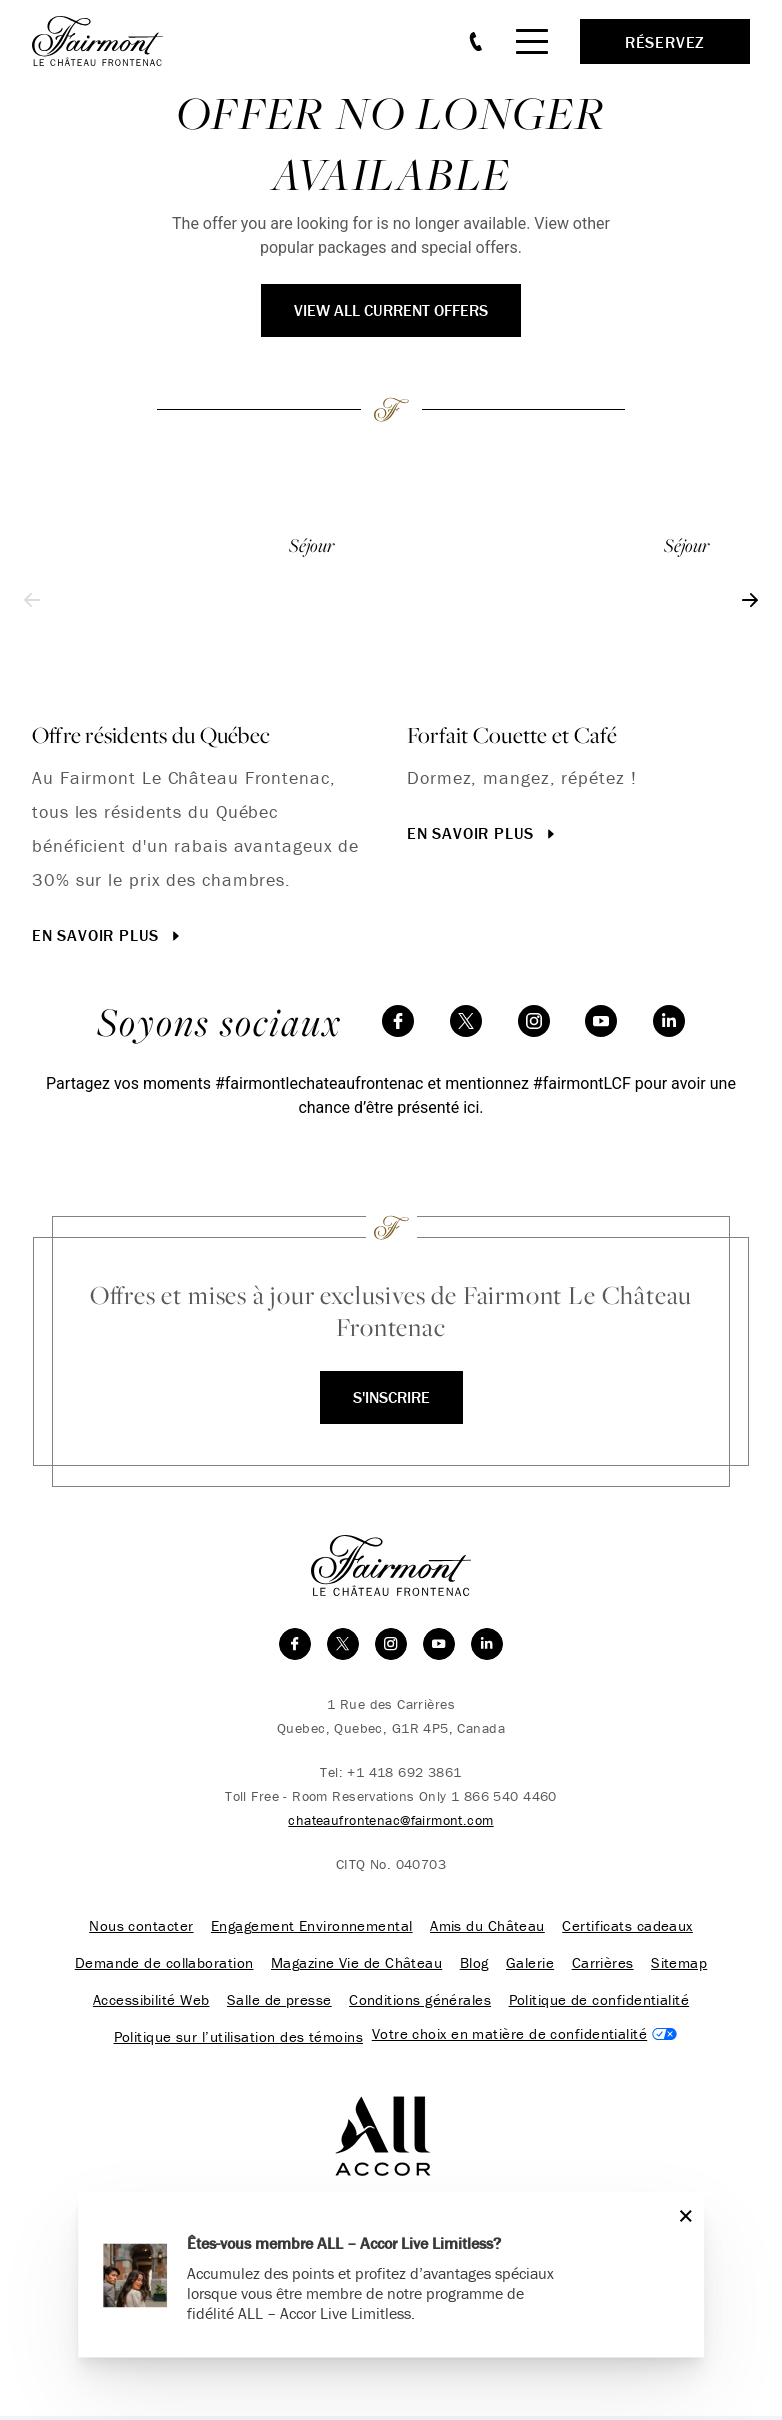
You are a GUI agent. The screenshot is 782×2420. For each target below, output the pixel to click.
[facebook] (398, 1021)
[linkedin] (669, 1021)
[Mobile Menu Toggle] (532, 41)
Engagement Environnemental (313, 1927)
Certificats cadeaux (625, 1927)
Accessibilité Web (153, 2003)
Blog (474, 1965)
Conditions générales (419, 2003)
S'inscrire (391, 1397)
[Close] (681, 2215)
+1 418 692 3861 (404, 1772)
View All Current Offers (391, 310)
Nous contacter (143, 1927)
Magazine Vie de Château (358, 1965)
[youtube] (601, 1021)
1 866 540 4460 (504, 1796)
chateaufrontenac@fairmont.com (390, 1820)
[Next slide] (750, 600)
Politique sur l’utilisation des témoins (238, 2041)
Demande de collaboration (167, 1965)
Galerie (529, 1965)
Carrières (600, 1965)
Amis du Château (486, 1927)
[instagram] (534, 1021)
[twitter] (466, 1021)
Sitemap (676, 1965)
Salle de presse (280, 2003)
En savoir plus (108, 935)
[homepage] (108, 41)
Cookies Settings (523, 2037)
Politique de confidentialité (596, 2003)
